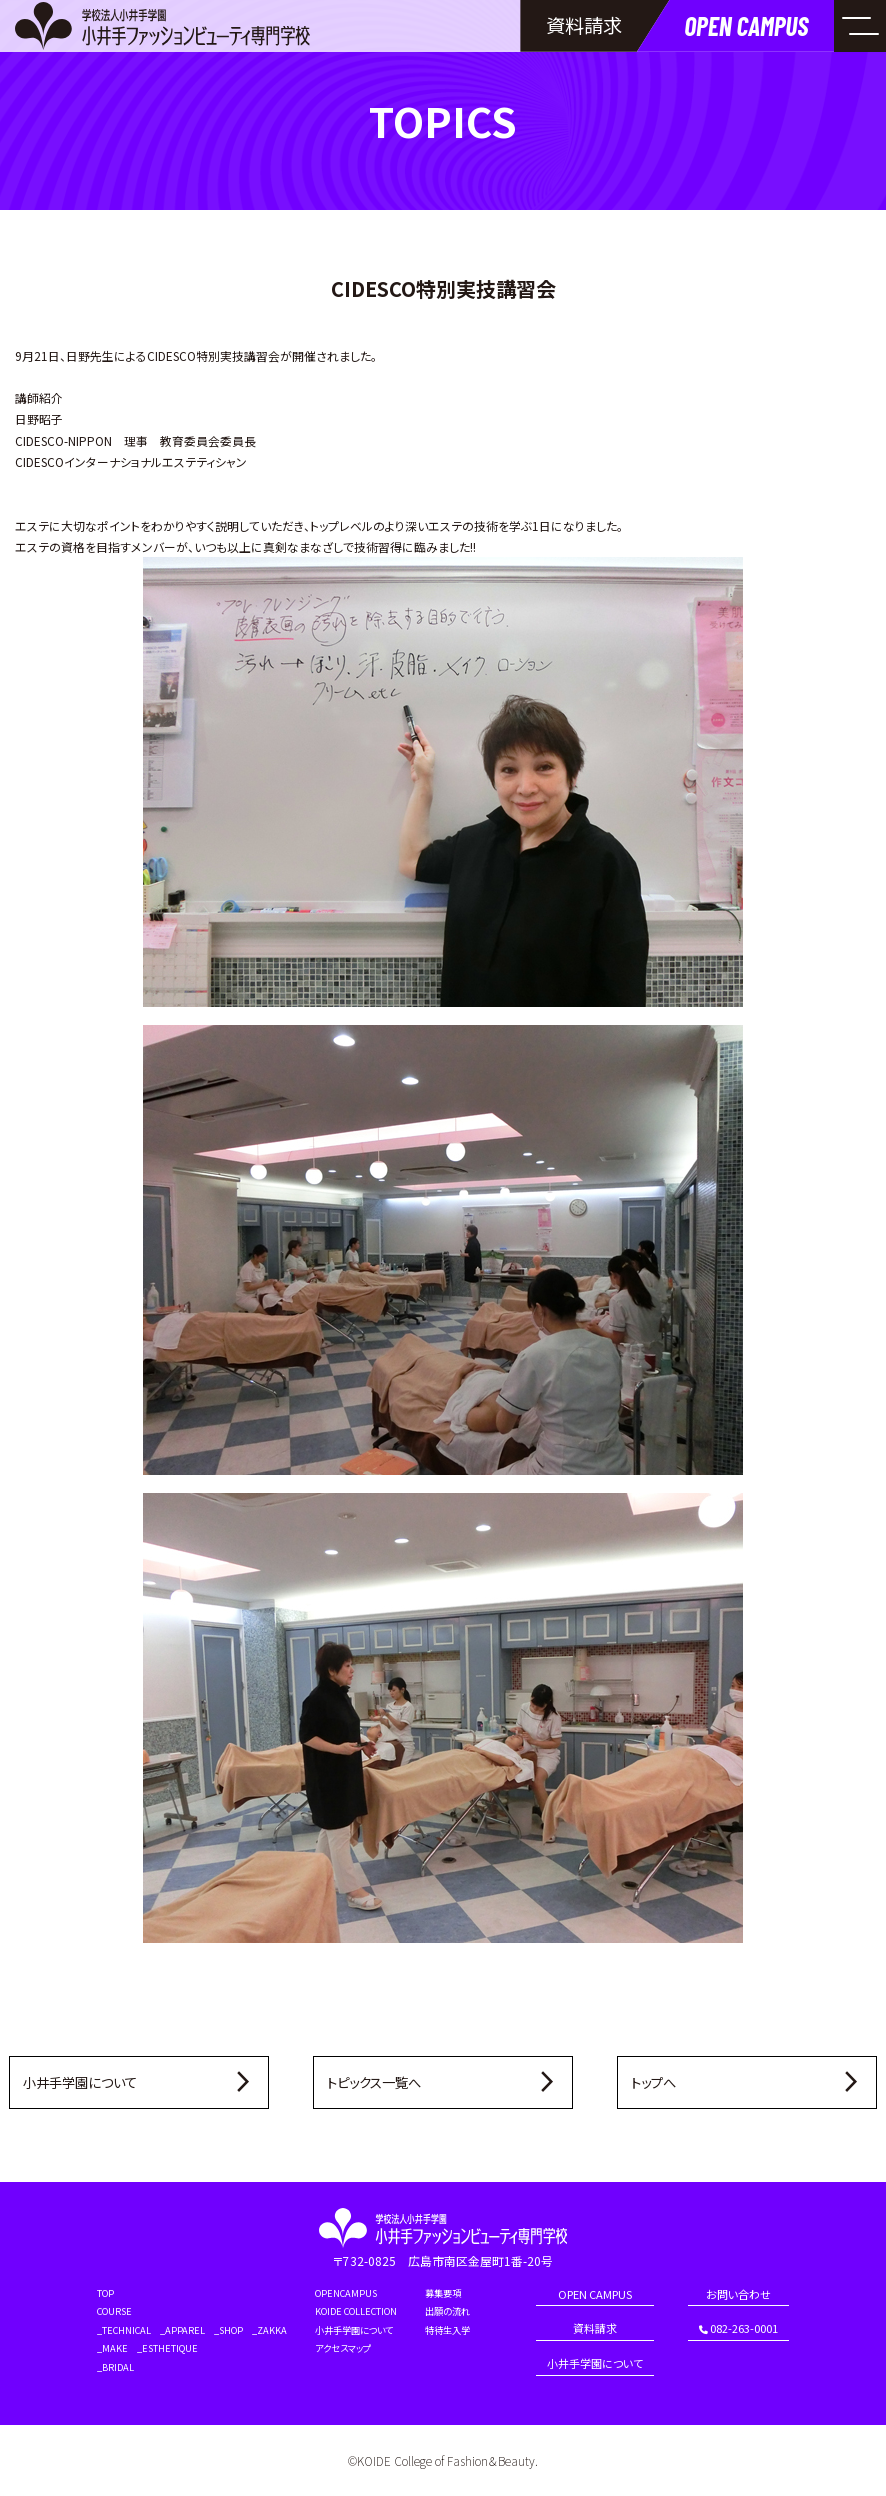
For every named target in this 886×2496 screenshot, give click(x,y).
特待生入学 (447, 2330)
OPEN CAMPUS (595, 2295)
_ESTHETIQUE (167, 2348)
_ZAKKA (269, 2330)
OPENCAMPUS (346, 2293)
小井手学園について (354, 2330)
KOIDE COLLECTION (356, 2311)
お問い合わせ (738, 2295)
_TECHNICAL (124, 2330)
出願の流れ (447, 2311)
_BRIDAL (115, 2367)
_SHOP (228, 2330)
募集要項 (443, 2293)
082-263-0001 (739, 2329)
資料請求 (595, 2329)
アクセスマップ (343, 2348)
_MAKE (112, 2348)
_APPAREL (182, 2330)
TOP (105, 2293)
